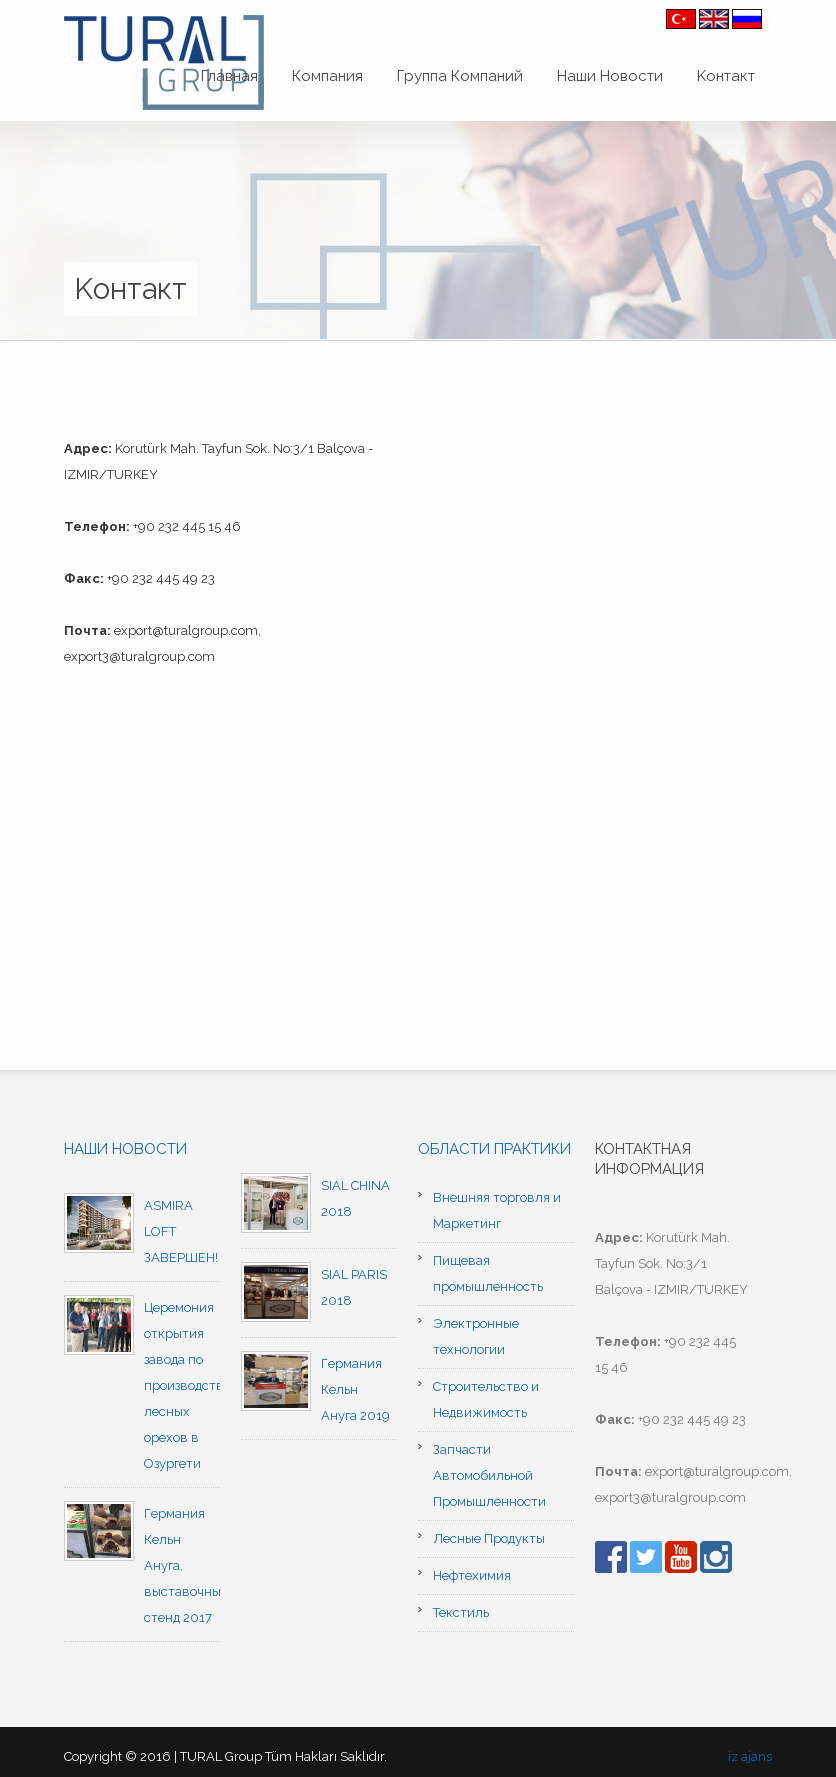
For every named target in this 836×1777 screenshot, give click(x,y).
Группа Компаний (460, 76)
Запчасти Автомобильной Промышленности (489, 1475)
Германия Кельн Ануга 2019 (355, 1389)
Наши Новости (610, 76)
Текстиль (461, 1612)
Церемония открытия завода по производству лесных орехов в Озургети (187, 1385)
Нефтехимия (472, 1575)
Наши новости (125, 1149)
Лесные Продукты (489, 1538)
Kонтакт (726, 76)
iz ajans (750, 1756)
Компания (327, 76)
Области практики (494, 1149)
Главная (229, 76)
